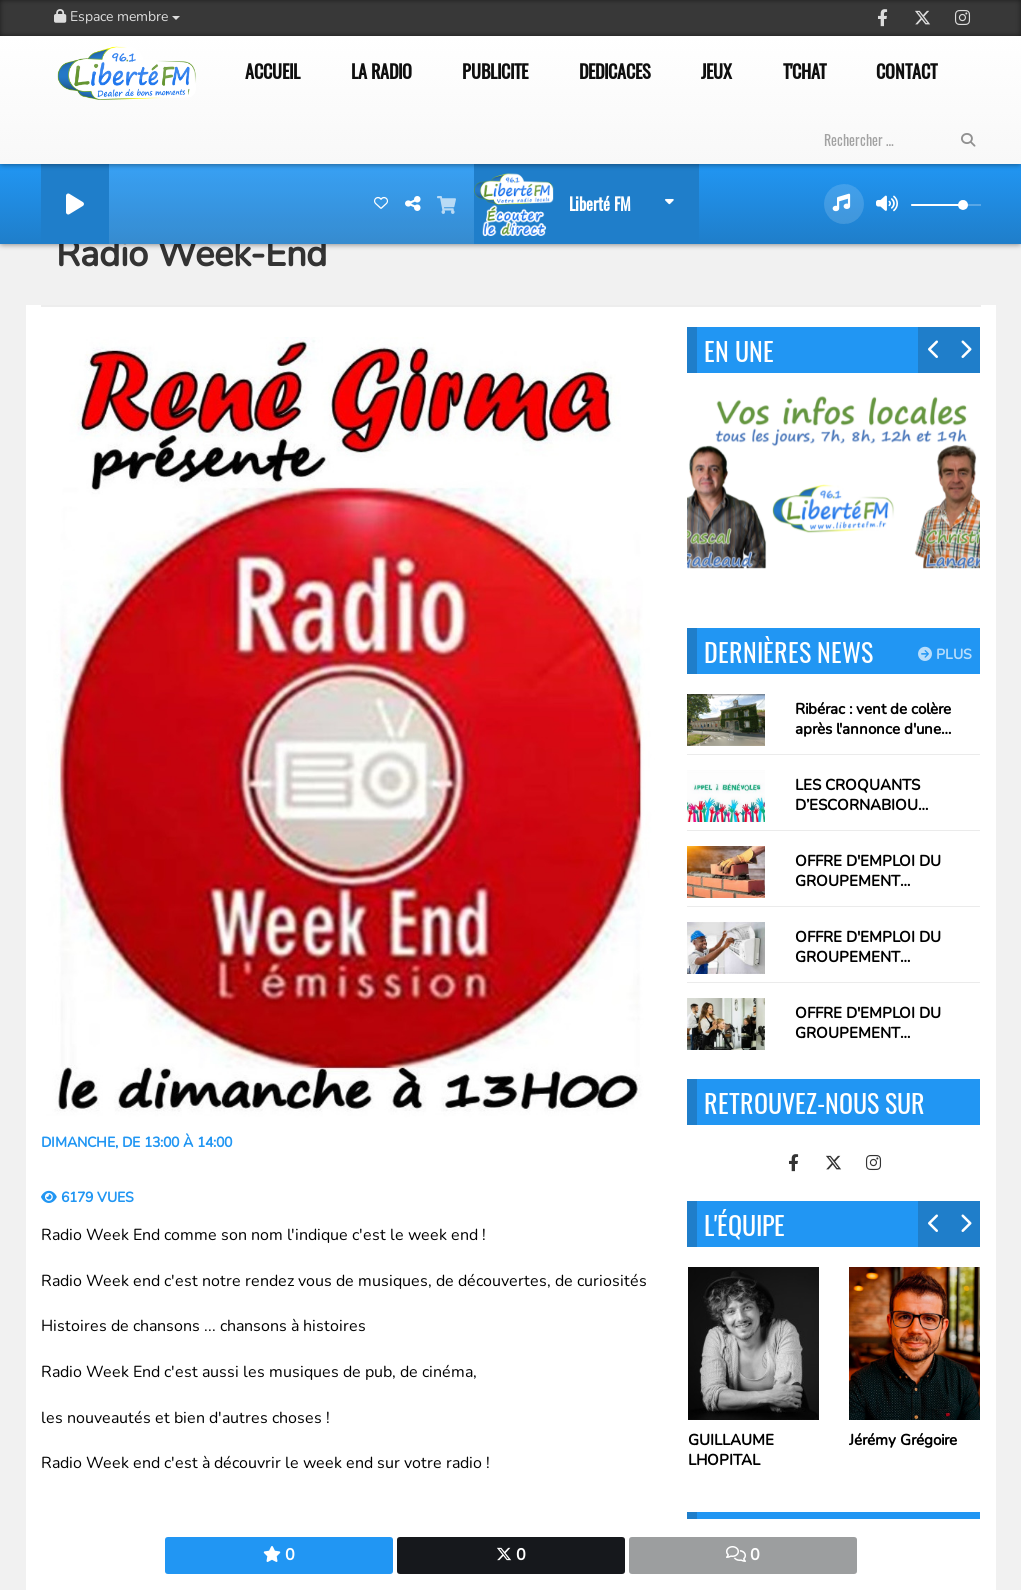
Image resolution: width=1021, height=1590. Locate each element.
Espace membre (117, 16)
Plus (945, 654)
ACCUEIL (272, 71)
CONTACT (906, 71)
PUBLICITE (495, 71)
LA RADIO (381, 71)
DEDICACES (615, 71)
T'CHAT (804, 71)
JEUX (716, 71)
